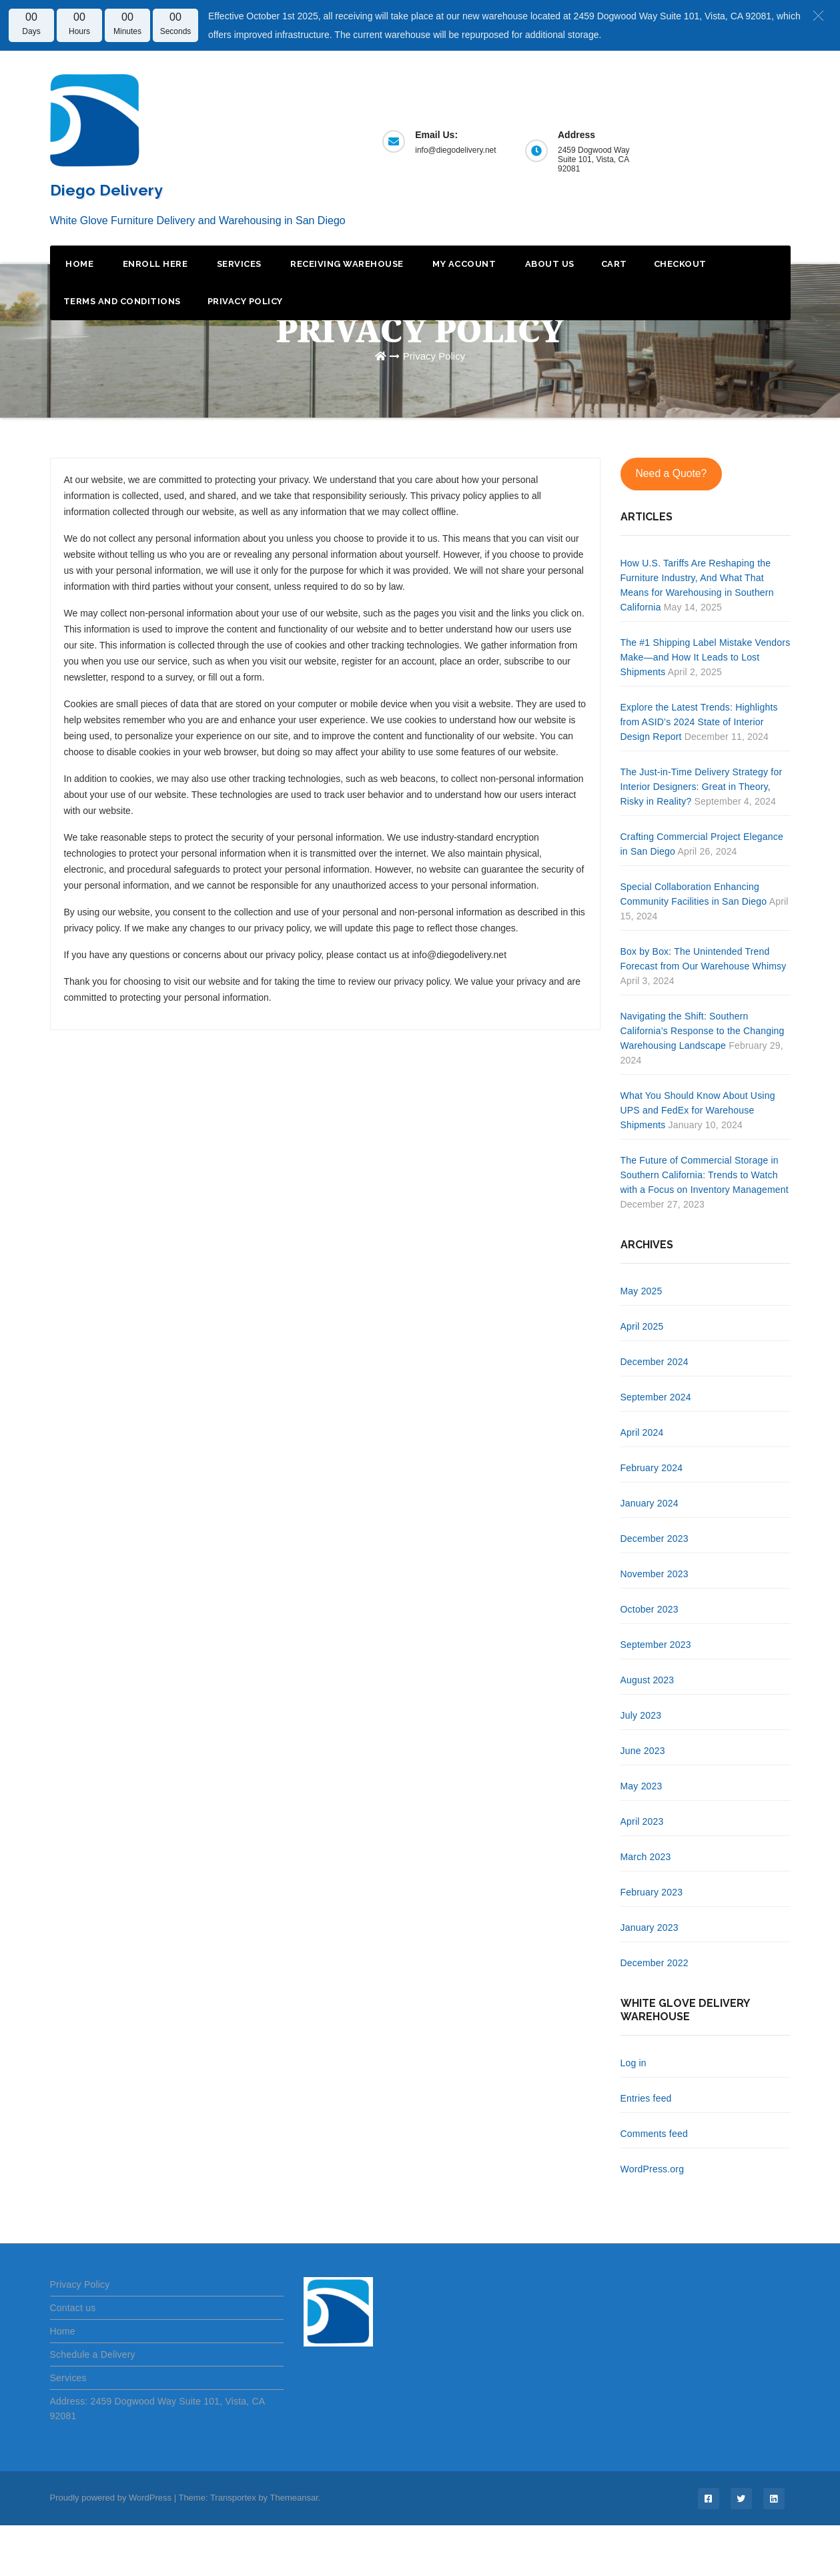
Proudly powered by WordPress (112, 2498)
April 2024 (642, 1432)
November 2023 (654, 1574)
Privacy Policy (245, 301)
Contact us (73, 2307)
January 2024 (649, 1503)
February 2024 (651, 1467)
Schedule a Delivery (92, 2354)
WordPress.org (652, 2169)
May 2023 (641, 1786)
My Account (463, 264)
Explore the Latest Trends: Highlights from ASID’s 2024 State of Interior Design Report (699, 722)
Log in (633, 2063)
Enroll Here (153, 264)
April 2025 (642, 1326)
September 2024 (655, 1397)
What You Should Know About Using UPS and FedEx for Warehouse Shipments (697, 1110)
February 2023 (651, 1892)
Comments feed (654, 2133)
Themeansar (294, 2498)
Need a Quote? (671, 473)
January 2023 (649, 1927)
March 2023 (645, 1856)
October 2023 (649, 1609)
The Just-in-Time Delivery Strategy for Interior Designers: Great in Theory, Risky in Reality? (701, 787)
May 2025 (641, 1291)
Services (238, 264)
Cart (614, 264)
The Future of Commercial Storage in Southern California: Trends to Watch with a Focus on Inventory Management (704, 1175)
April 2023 (642, 1821)
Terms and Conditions (122, 301)
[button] (818, 15)
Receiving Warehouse (346, 264)
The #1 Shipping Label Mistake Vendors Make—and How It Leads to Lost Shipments (705, 657)
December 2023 (654, 1538)
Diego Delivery (106, 190)
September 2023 (655, 1644)
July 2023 (641, 1715)
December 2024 (654, 1361)
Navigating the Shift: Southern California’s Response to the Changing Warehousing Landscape (702, 1031)
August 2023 (647, 1680)
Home (78, 264)
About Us (548, 264)
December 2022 (654, 1963)
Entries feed (646, 2098)
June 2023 (642, 1750)
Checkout (680, 264)
